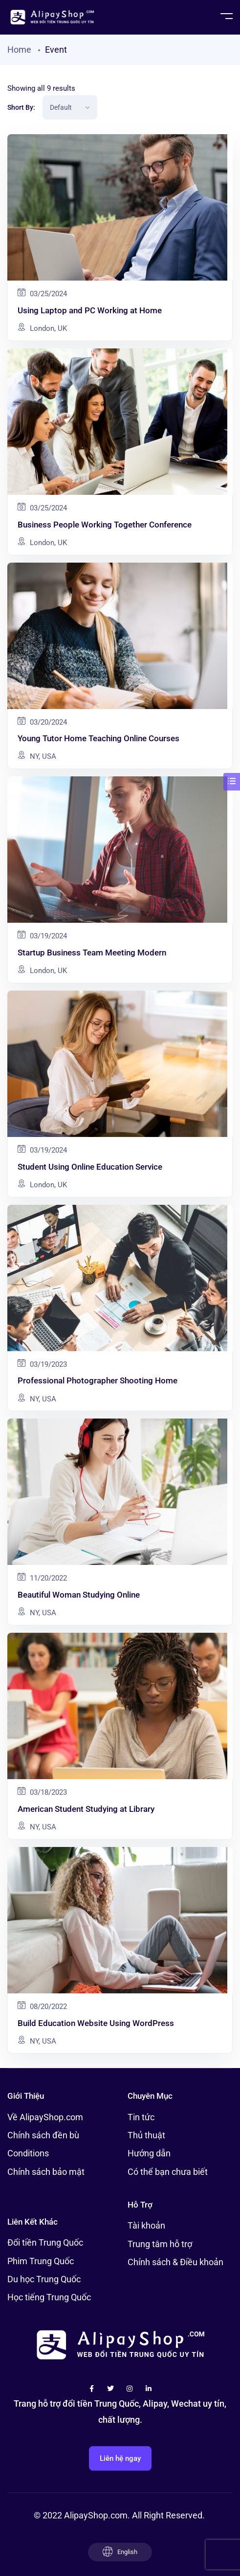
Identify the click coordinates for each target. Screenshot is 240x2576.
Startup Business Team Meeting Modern (92, 952)
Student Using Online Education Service (90, 1167)
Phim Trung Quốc (40, 2261)
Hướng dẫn (149, 2153)
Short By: (21, 107)
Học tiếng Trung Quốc (49, 2297)
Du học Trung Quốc (44, 2279)
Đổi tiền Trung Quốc (45, 2242)
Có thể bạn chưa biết (168, 2172)
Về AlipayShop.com (45, 2117)
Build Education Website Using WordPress (96, 2023)
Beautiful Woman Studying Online (79, 1595)
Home (19, 49)
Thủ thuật (146, 2135)
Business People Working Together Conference (105, 524)
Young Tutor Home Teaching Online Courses (98, 738)
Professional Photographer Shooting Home (97, 1380)
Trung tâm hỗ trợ (160, 2244)
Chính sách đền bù (43, 2135)
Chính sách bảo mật (46, 2172)
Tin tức (141, 2117)
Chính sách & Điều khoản (175, 2262)
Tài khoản (146, 2225)
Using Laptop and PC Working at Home (90, 310)
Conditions (28, 2153)
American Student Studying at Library (86, 1809)
